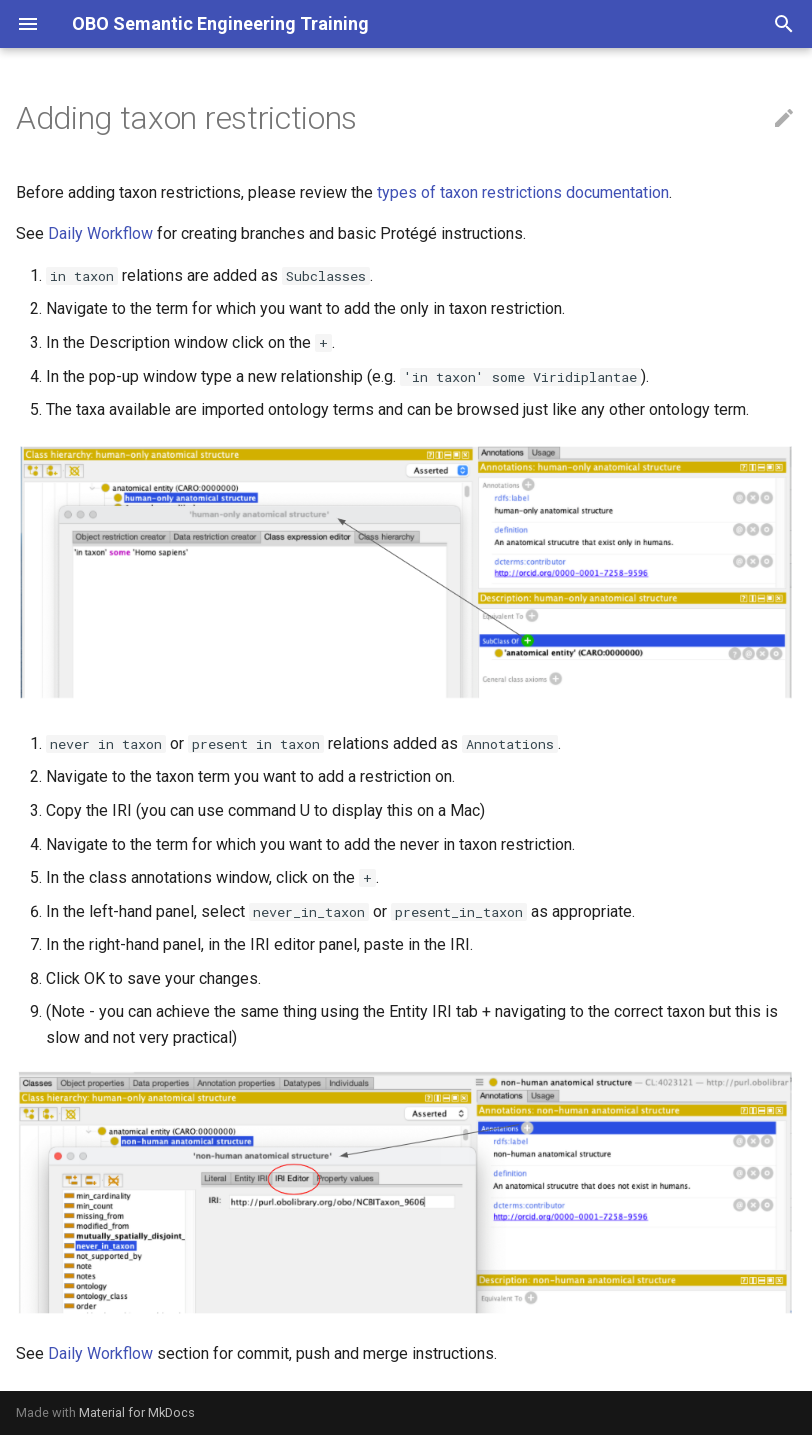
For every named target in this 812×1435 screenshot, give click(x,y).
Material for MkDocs (137, 1412)
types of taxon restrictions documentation (523, 192)
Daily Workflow (100, 233)
